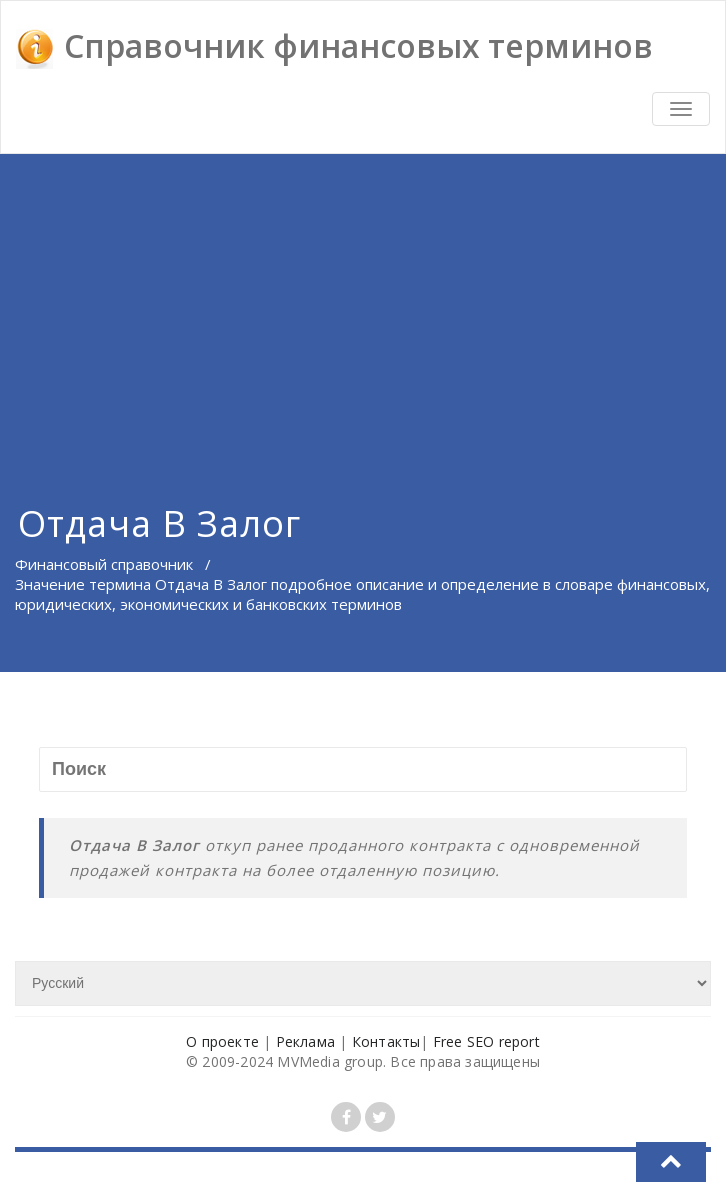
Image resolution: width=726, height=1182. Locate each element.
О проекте (222, 1041)
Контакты (386, 1041)
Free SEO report (486, 1041)
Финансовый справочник (104, 564)
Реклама (305, 1041)
